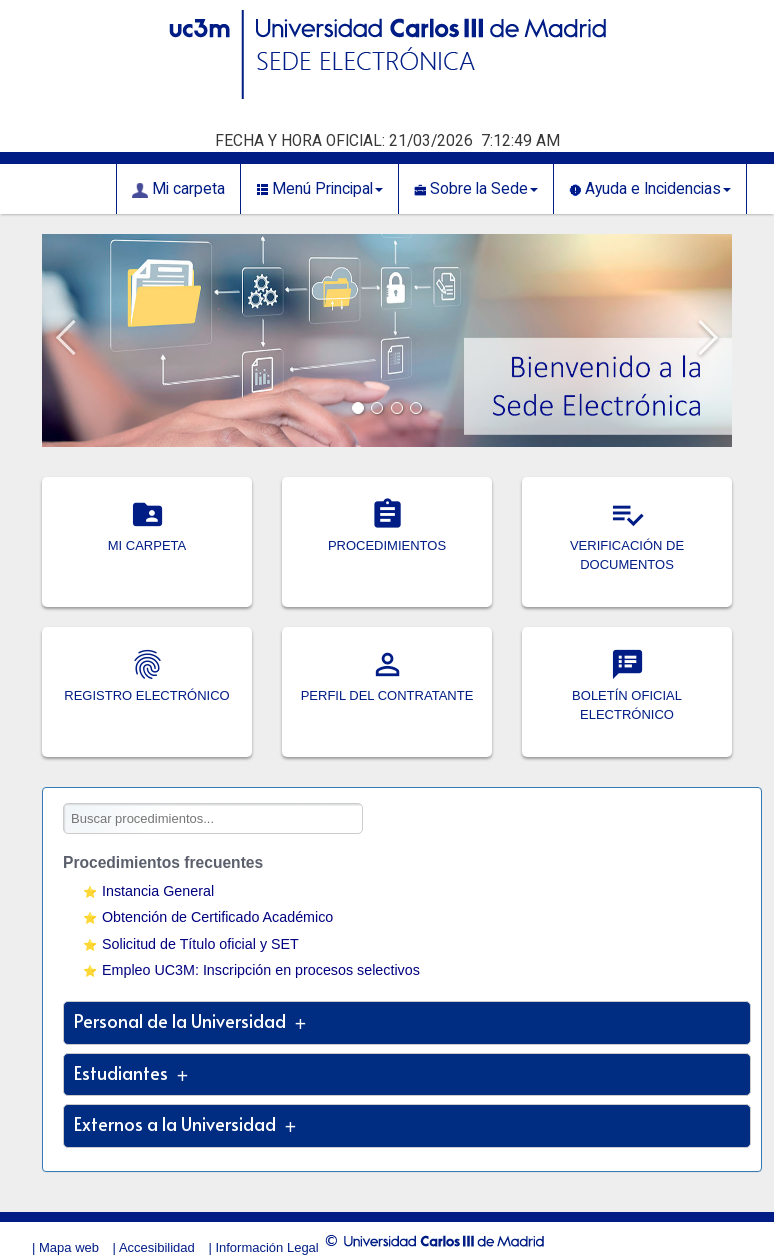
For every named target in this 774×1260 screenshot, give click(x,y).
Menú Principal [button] (319, 189)
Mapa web (69, 1247)
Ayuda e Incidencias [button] (650, 189)
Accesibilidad (157, 1247)
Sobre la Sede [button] (476, 189)
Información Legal (266, 1247)
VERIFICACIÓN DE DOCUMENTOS (627, 546)
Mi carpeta (178, 189)
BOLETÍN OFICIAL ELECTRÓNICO (627, 696)
